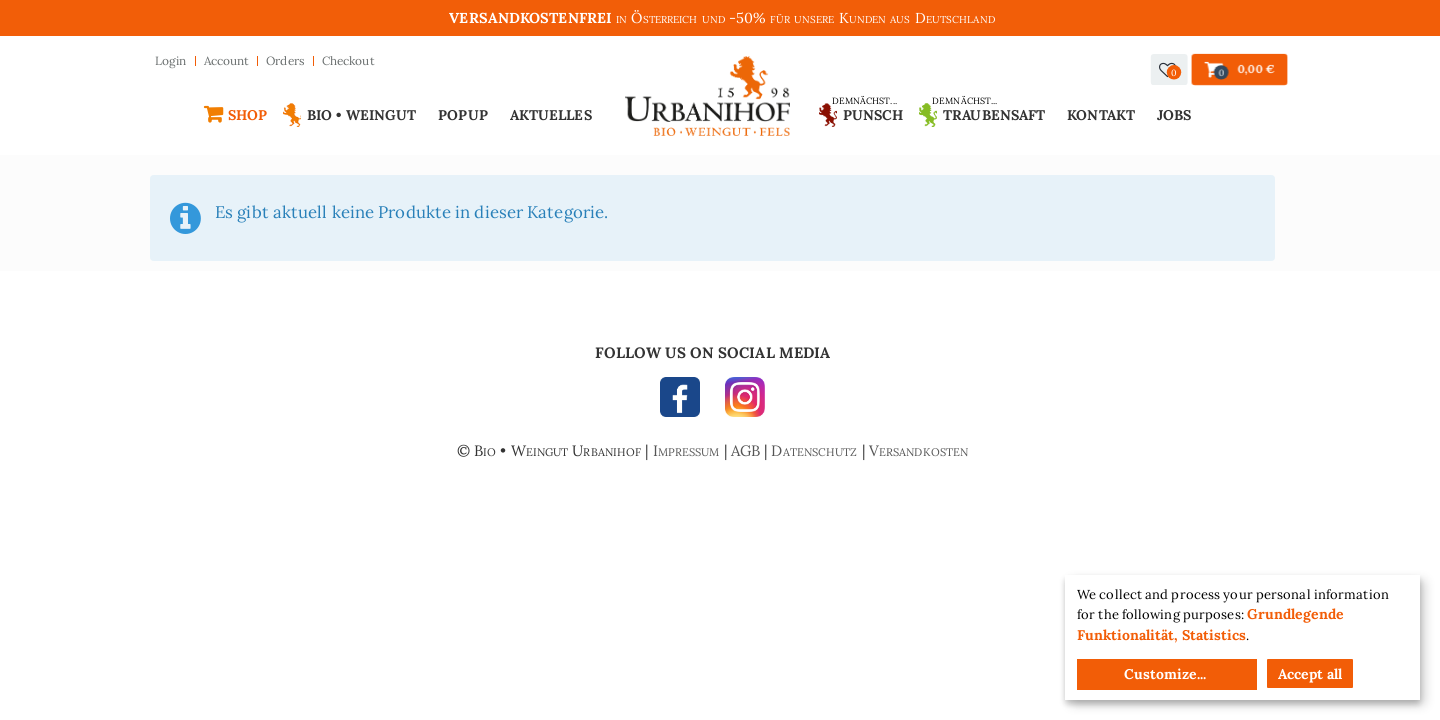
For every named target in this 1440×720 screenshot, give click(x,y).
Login (171, 60)
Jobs (1174, 115)
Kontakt (1101, 115)
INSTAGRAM (740, 402)
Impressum (686, 450)
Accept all (1310, 674)
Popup (463, 115)
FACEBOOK (685, 402)
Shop (247, 115)
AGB (745, 450)
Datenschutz (814, 450)
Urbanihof (708, 101)
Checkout (348, 60)
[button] (1169, 69)
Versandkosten (918, 450)
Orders (285, 60)
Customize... (1165, 674)
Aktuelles (551, 115)
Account (227, 60)
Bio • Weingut (361, 115)
